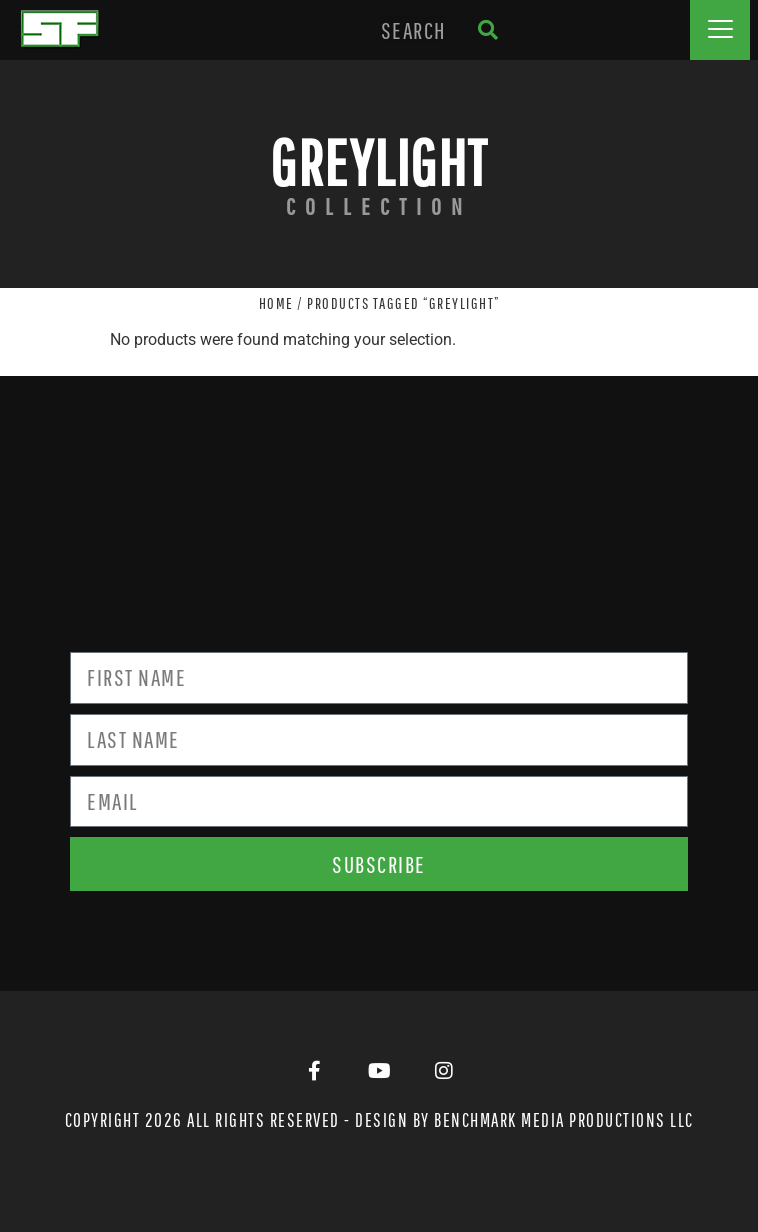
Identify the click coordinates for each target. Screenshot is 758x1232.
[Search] (487, 30)
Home (276, 303)
